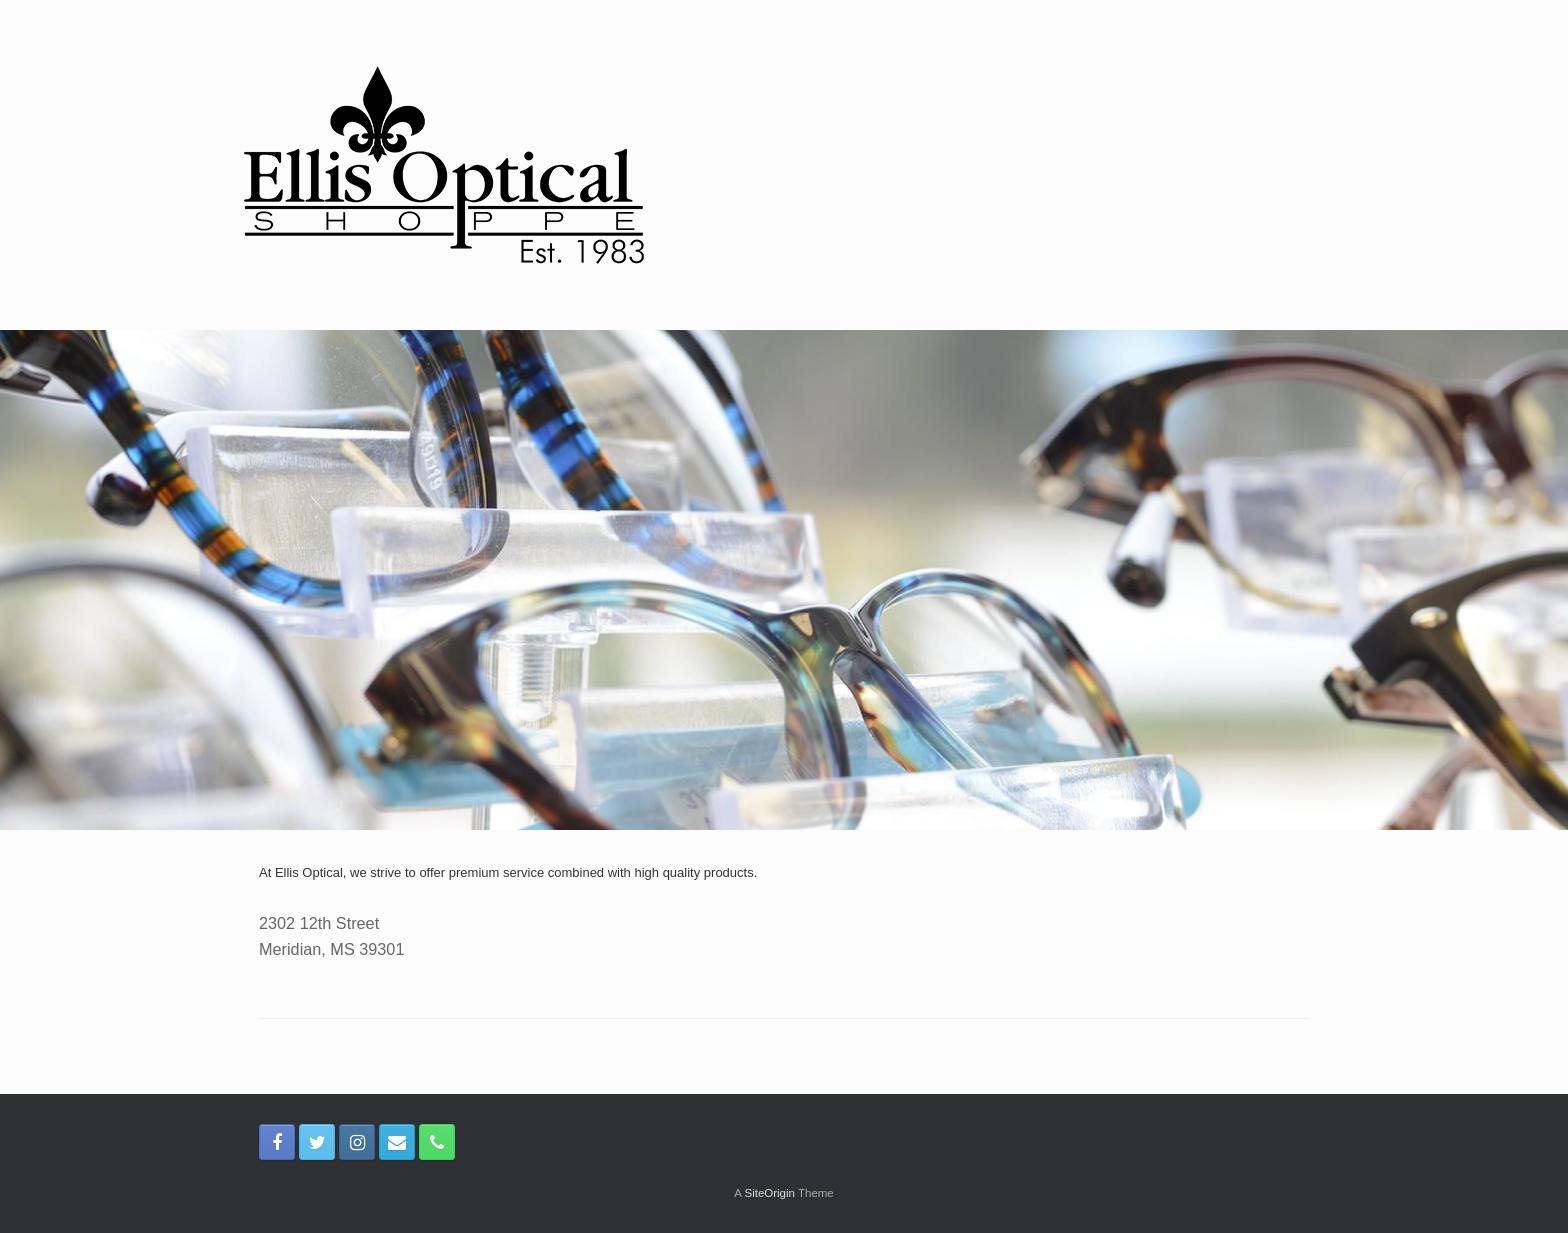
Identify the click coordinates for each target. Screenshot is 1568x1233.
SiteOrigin (769, 1193)
